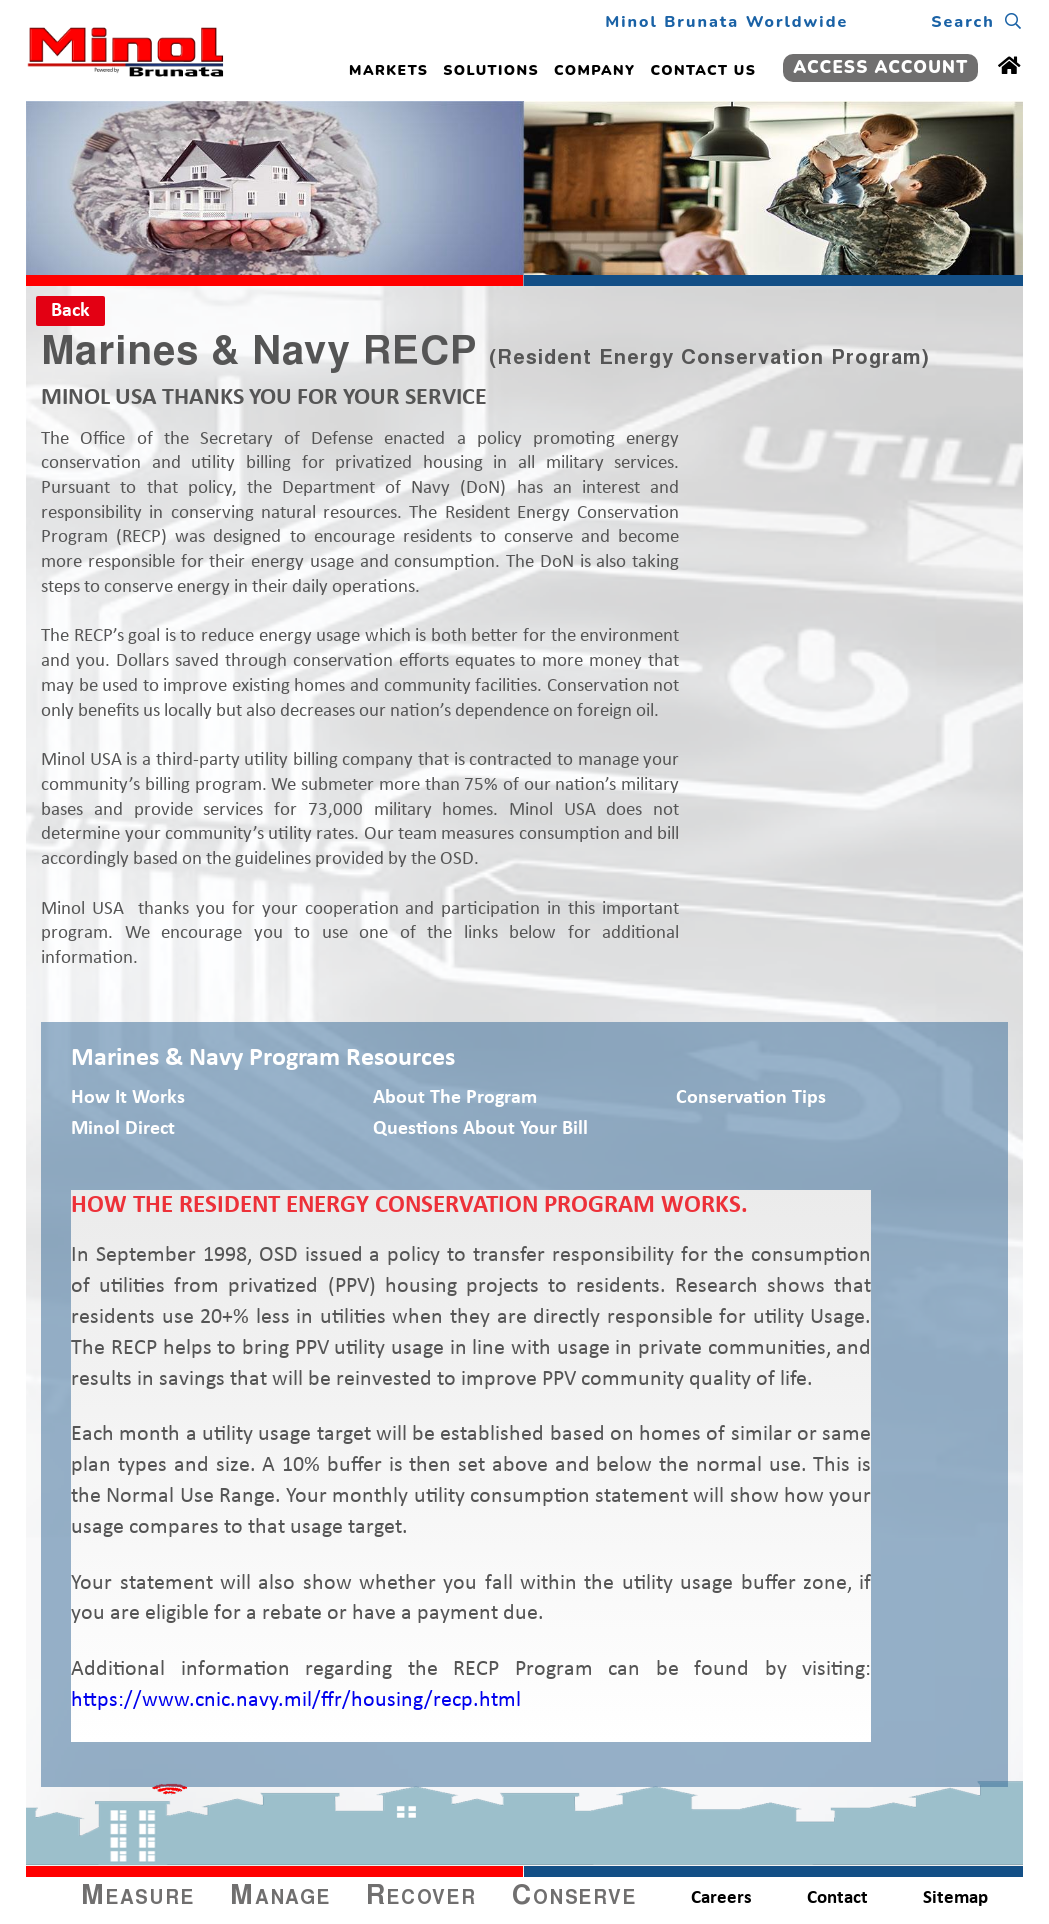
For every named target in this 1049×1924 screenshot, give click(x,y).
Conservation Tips (751, 1098)
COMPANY (595, 70)
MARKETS (388, 70)
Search (977, 22)
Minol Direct (123, 1129)
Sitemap (955, 1898)
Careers (721, 1898)
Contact (837, 1898)
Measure (137, 1897)
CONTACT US (704, 70)
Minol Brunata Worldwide (726, 22)
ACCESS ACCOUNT (880, 67)
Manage (280, 1897)
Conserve (574, 1897)
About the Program (455, 1098)
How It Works (128, 1098)
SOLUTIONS (491, 70)
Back (70, 311)
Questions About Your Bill (480, 1129)
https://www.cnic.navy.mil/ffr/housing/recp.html (296, 1700)
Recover (421, 1897)
